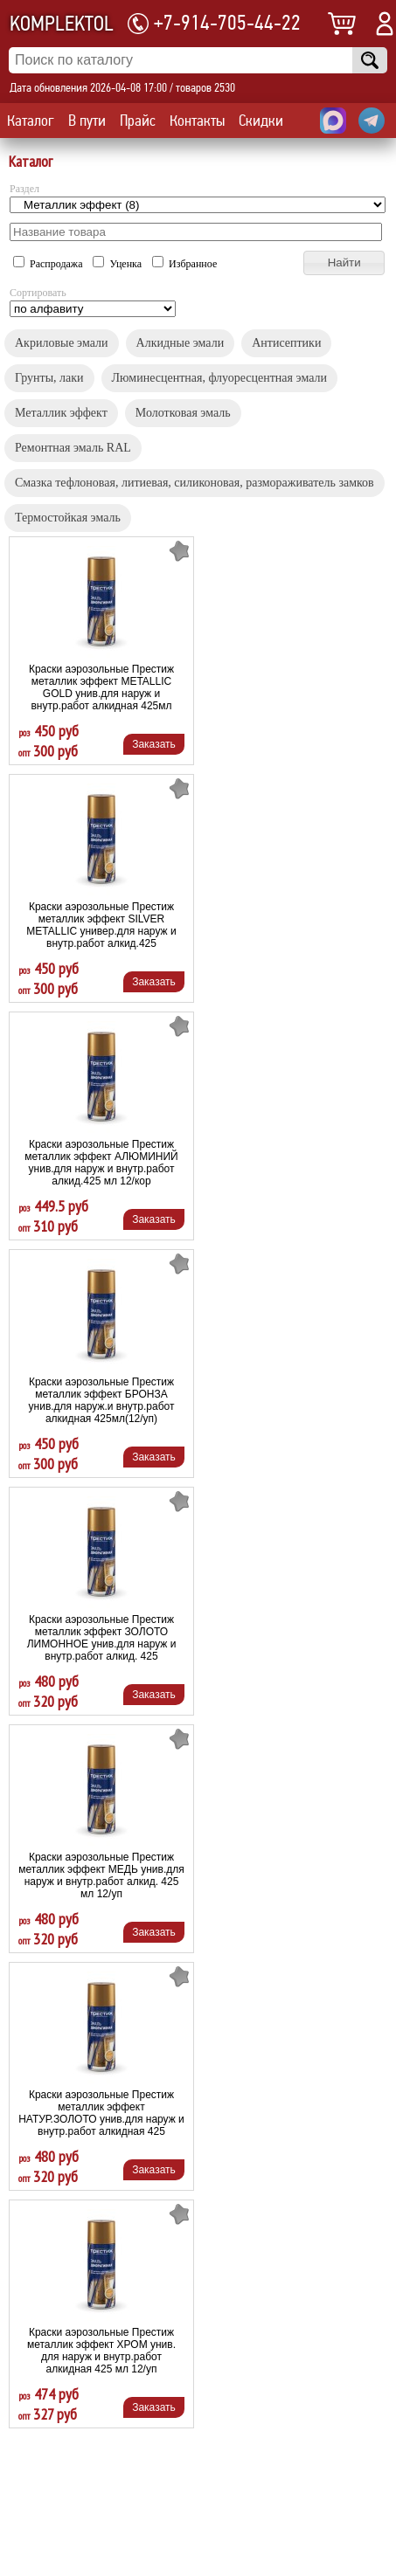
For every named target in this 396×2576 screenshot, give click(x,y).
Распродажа (49, 264)
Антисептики (286, 342)
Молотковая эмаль (183, 412)
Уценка (118, 264)
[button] (344, 263)
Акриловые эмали (61, 342)
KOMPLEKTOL (62, 24)
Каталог (30, 120)
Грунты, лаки (49, 377)
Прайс (138, 120)
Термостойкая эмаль (68, 517)
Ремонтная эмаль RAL (73, 447)
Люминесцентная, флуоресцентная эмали (219, 377)
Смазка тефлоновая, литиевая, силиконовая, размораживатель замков (194, 482)
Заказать (154, 744)
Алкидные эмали (180, 342)
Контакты (197, 120)
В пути (87, 120)
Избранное (184, 264)
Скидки (261, 120)
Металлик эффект (61, 412)
